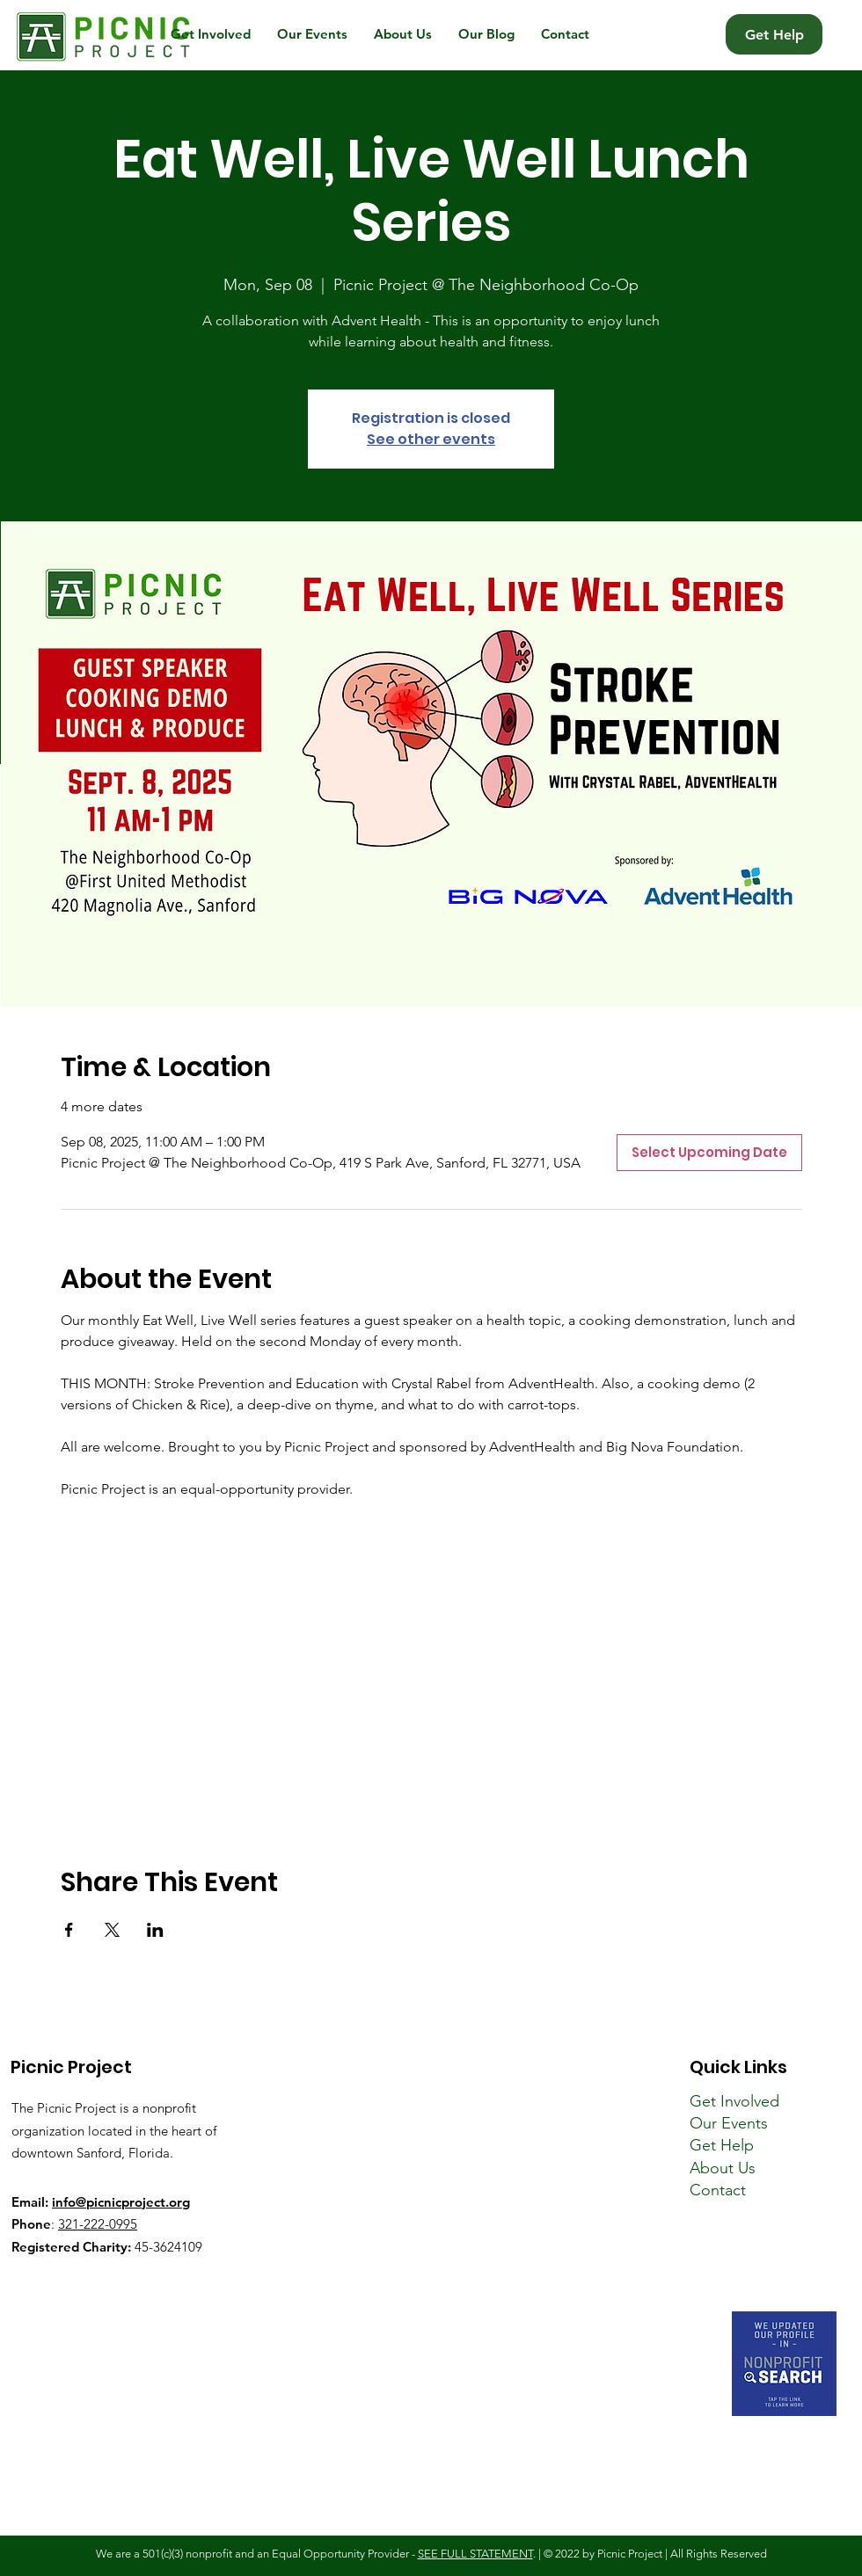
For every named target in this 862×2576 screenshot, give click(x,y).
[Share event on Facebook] (69, 1930)
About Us (723, 2168)
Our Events (729, 2123)
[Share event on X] (112, 1930)
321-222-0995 (97, 2224)
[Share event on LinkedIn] (155, 1930)
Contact (718, 2190)
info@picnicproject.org (121, 2202)
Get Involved (734, 2101)
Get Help (722, 2145)
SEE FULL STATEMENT (475, 2553)
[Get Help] (774, 34)
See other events (431, 439)
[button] (210, 34)
